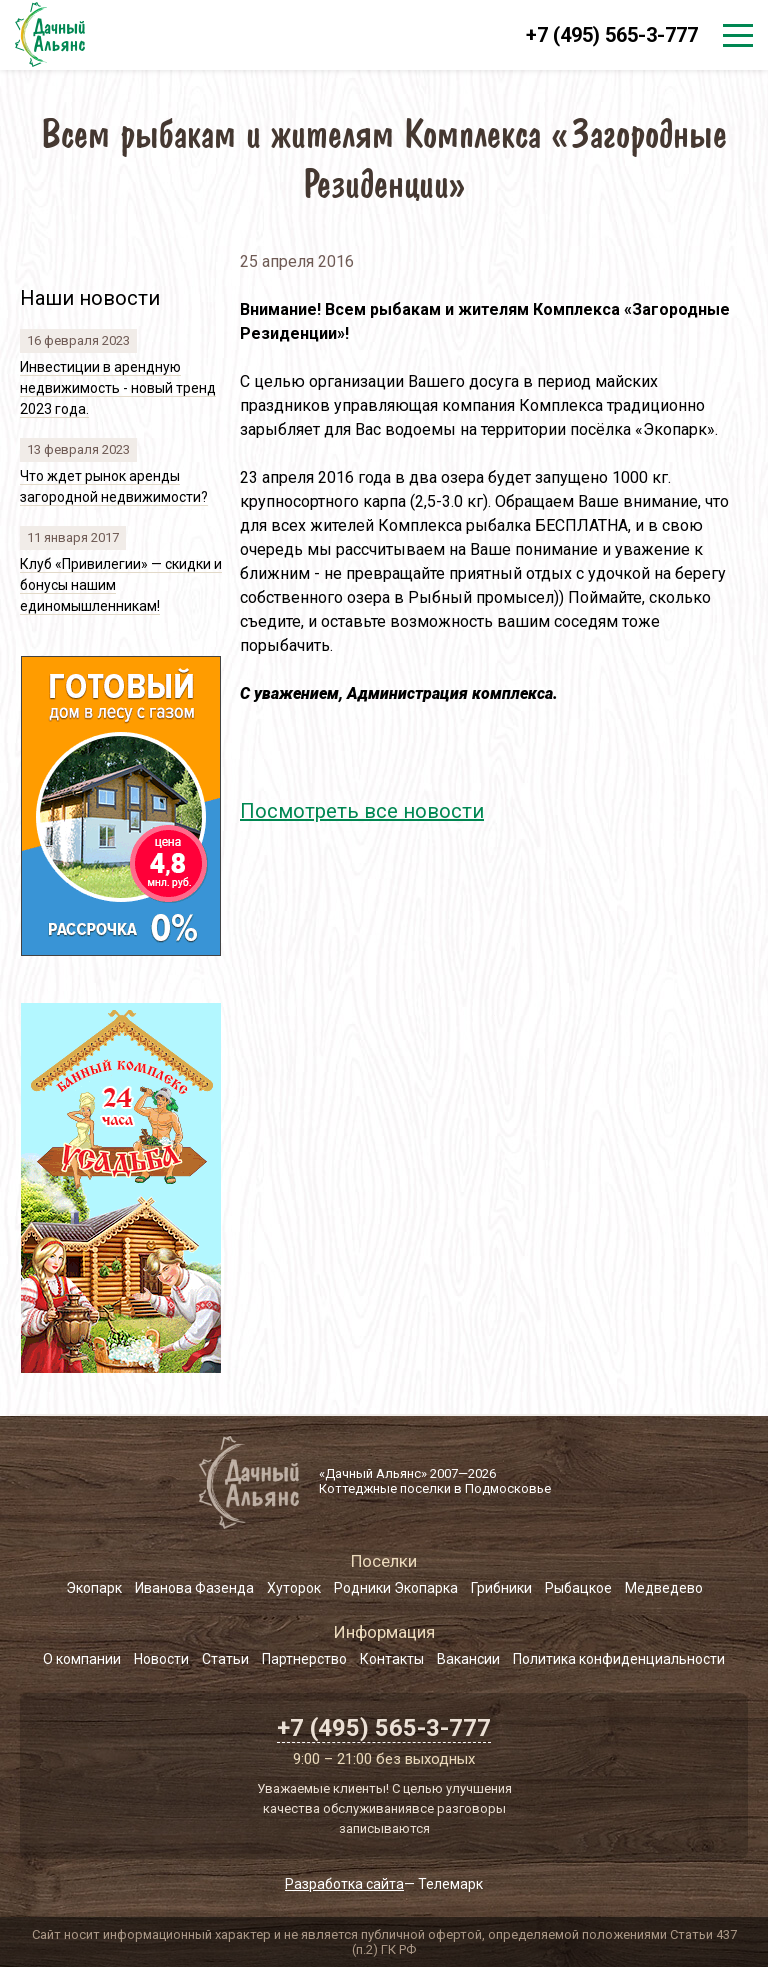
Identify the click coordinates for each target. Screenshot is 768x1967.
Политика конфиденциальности (619, 1659)
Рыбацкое (578, 1588)
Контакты (392, 1659)
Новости (161, 1659)
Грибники (501, 1588)
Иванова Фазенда (194, 1588)
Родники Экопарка (396, 1588)
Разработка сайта (344, 1884)
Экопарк (94, 1588)
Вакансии (468, 1659)
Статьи (225, 1659)
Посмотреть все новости (362, 811)
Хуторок (294, 1588)
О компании (82, 1659)
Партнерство (304, 1659)
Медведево (664, 1588)
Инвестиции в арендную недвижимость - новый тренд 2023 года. (118, 388)
